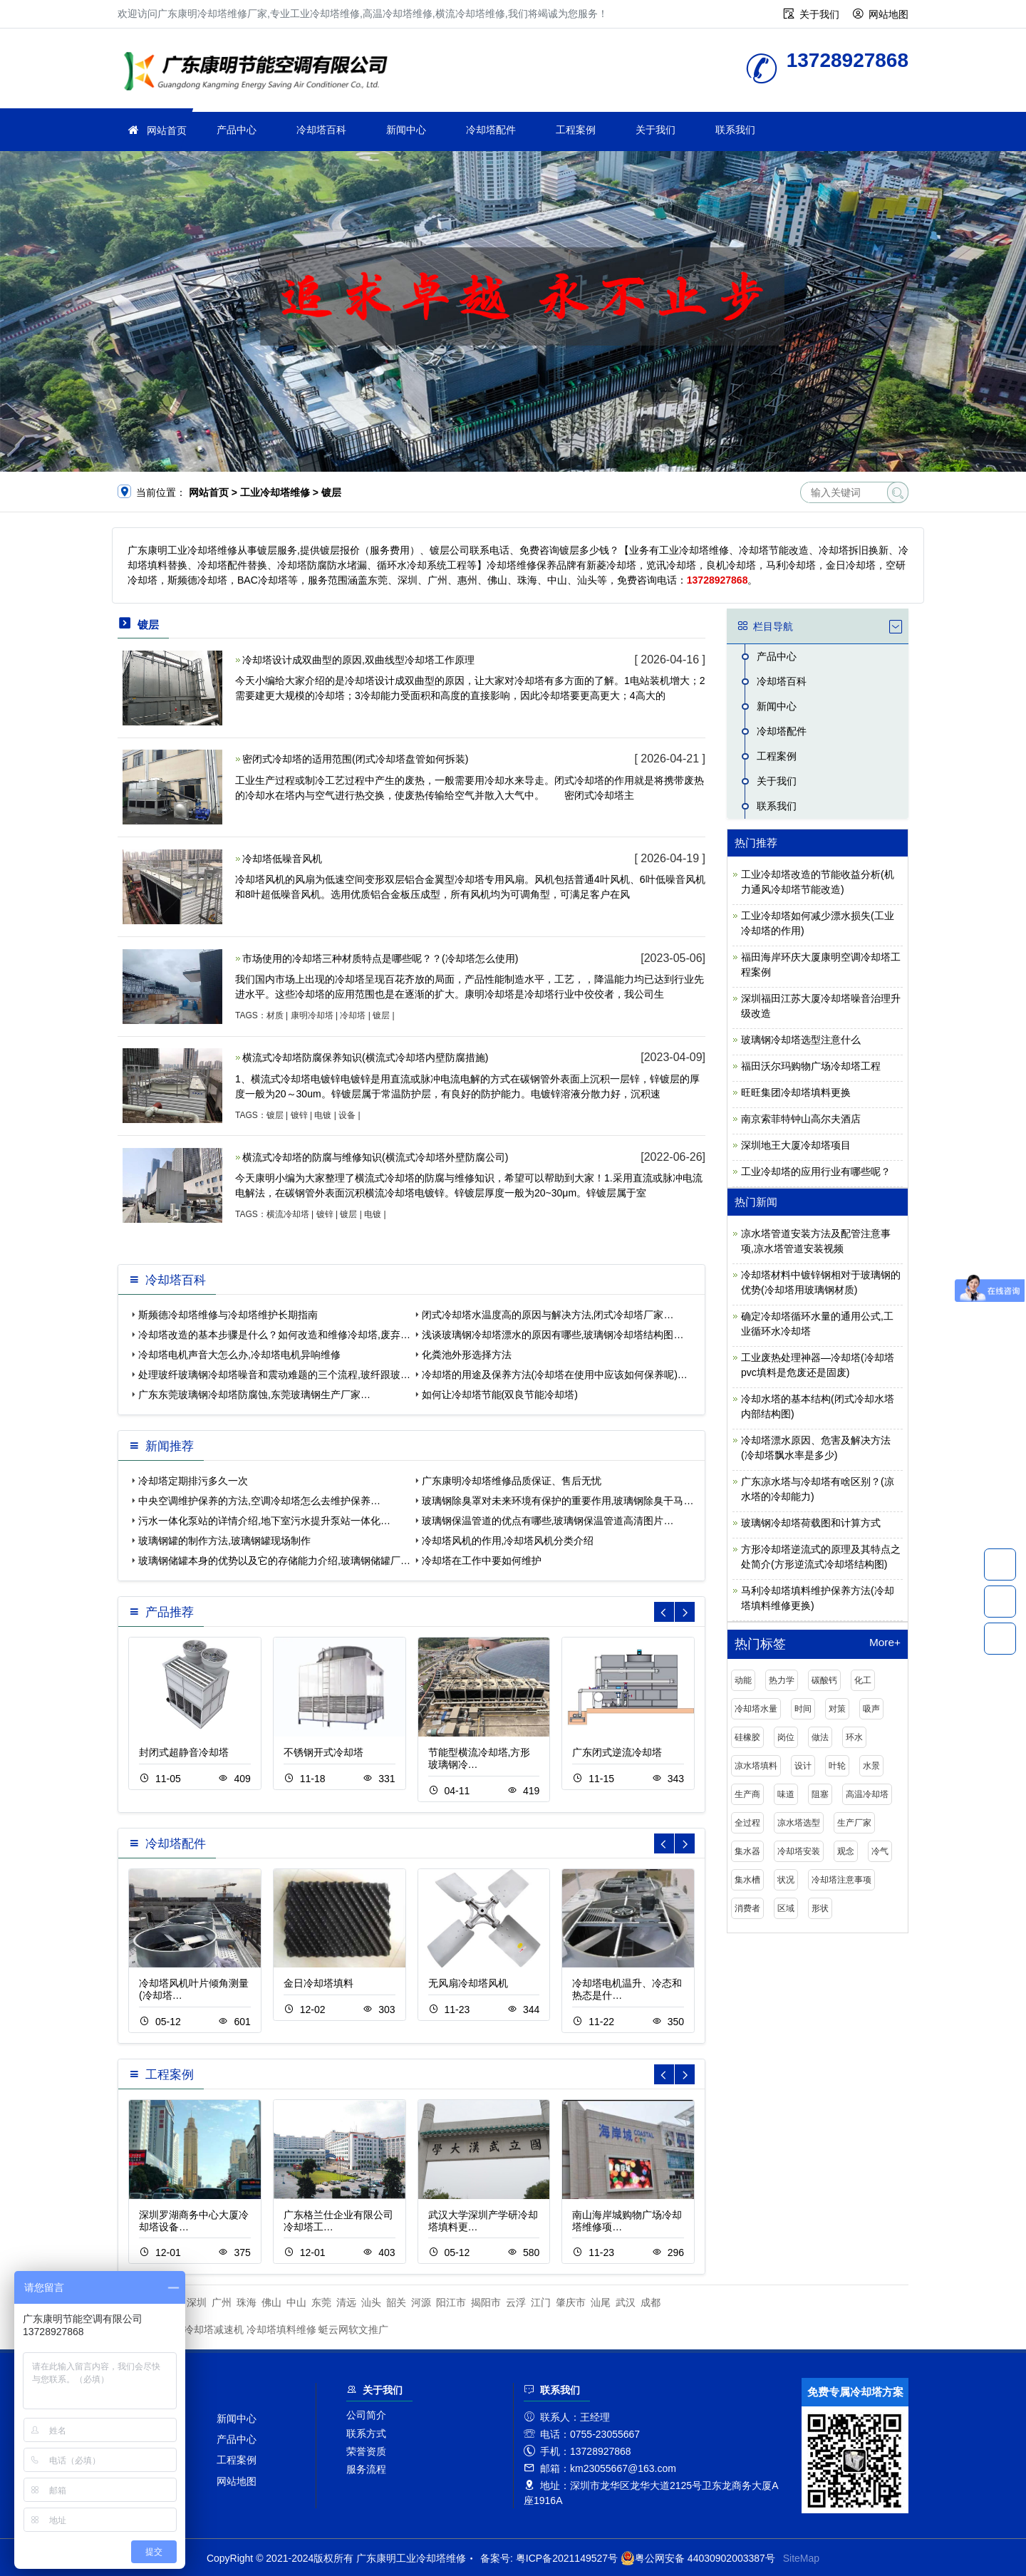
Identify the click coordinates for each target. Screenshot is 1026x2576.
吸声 (871, 1709)
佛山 (271, 2302)
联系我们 (735, 129)
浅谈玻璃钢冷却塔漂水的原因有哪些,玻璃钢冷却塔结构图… (553, 1334)
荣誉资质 (366, 2451)
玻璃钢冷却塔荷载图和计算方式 (811, 1522)
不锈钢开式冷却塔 (323, 1752)
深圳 (197, 2302)
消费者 (747, 1908)
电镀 (322, 1115)
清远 (346, 2302)
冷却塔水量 (756, 1709)
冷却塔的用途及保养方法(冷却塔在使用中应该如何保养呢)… (555, 1374)
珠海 (246, 2302)
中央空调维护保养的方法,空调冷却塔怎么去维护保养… (259, 1500)
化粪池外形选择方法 (467, 1354)
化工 (862, 1680)
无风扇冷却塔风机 (468, 1983)
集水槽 (747, 1880)
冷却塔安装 (798, 1851)
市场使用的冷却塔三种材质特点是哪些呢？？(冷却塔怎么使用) (380, 958)
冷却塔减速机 (214, 2329)
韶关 (396, 2302)
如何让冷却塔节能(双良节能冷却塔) (500, 1394)
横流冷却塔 (287, 1214)
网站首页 (167, 130)
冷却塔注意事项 (841, 1880)
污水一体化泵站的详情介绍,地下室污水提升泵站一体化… (264, 1520)
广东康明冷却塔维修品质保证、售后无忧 (511, 1480)
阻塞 (820, 1794)
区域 (785, 1908)
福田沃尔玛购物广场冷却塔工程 (811, 1066)
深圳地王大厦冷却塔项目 (796, 1145)
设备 (347, 1115)
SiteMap (801, 2558)
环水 (854, 1737)
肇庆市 (571, 2302)
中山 (296, 2302)
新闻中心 (406, 129)
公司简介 (366, 2415)
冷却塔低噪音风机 (282, 858)
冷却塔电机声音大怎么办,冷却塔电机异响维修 (239, 1354)
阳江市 (451, 2302)
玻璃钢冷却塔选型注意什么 (801, 1039)
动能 (743, 1680)
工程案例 (576, 129)
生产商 (747, 1794)
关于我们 (819, 14)
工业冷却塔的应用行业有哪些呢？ (816, 1171)
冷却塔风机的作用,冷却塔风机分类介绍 (508, 1540)
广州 (222, 2302)
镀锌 (299, 1115)
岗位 (785, 1737)
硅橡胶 (747, 1737)
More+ (885, 1642)
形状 (820, 1908)
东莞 (321, 2302)
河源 (421, 2302)
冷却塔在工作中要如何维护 (482, 1560)
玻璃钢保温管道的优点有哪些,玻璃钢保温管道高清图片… (548, 1520)
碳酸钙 (824, 1680)
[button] (685, 1612)
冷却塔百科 (321, 129)
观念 (845, 1851)
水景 (871, 1766)
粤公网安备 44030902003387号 (698, 2558)
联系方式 (366, 2433)
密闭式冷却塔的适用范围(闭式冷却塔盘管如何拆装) (355, 759)
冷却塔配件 (491, 129)
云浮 (516, 2302)
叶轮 (837, 1766)
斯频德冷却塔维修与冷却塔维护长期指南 (228, 1314)
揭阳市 (486, 2302)
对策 (837, 1709)
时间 (803, 1709)
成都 (650, 2302)
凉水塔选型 (798, 1823)
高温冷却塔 (867, 1794)
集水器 (747, 1851)
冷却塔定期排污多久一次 (193, 1480)
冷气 (879, 1851)
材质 (275, 1015)
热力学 (781, 1680)
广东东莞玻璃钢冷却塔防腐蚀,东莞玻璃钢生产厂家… (254, 1394)
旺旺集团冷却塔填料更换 (796, 1092)
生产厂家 (854, 1823)
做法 (820, 1737)
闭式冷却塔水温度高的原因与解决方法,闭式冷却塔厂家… (548, 1314)
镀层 (381, 1015)
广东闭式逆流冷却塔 (617, 1752)
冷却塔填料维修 (281, 2329)
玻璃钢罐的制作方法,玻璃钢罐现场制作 (224, 1540)
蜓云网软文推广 (353, 2329)
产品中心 (236, 129)
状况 (785, 1880)
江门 (541, 2302)
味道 (785, 1794)
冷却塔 (353, 1015)
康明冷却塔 (312, 1015)
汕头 (371, 2302)
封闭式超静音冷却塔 (184, 1752)
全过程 (747, 1823)
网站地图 (888, 14)
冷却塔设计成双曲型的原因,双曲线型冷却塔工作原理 (358, 660)
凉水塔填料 (756, 1766)
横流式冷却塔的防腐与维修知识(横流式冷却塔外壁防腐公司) (375, 1157)
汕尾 (601, 2302)
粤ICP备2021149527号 (567, 2558)
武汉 (626, 2302)
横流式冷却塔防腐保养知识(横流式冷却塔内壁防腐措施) (365, 1057)
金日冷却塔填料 (318, 1983)
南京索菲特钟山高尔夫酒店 (801, 1118)
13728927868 (1000, 1564)
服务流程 (366, 2469)
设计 (803, 1766)
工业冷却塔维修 (260, 73)
